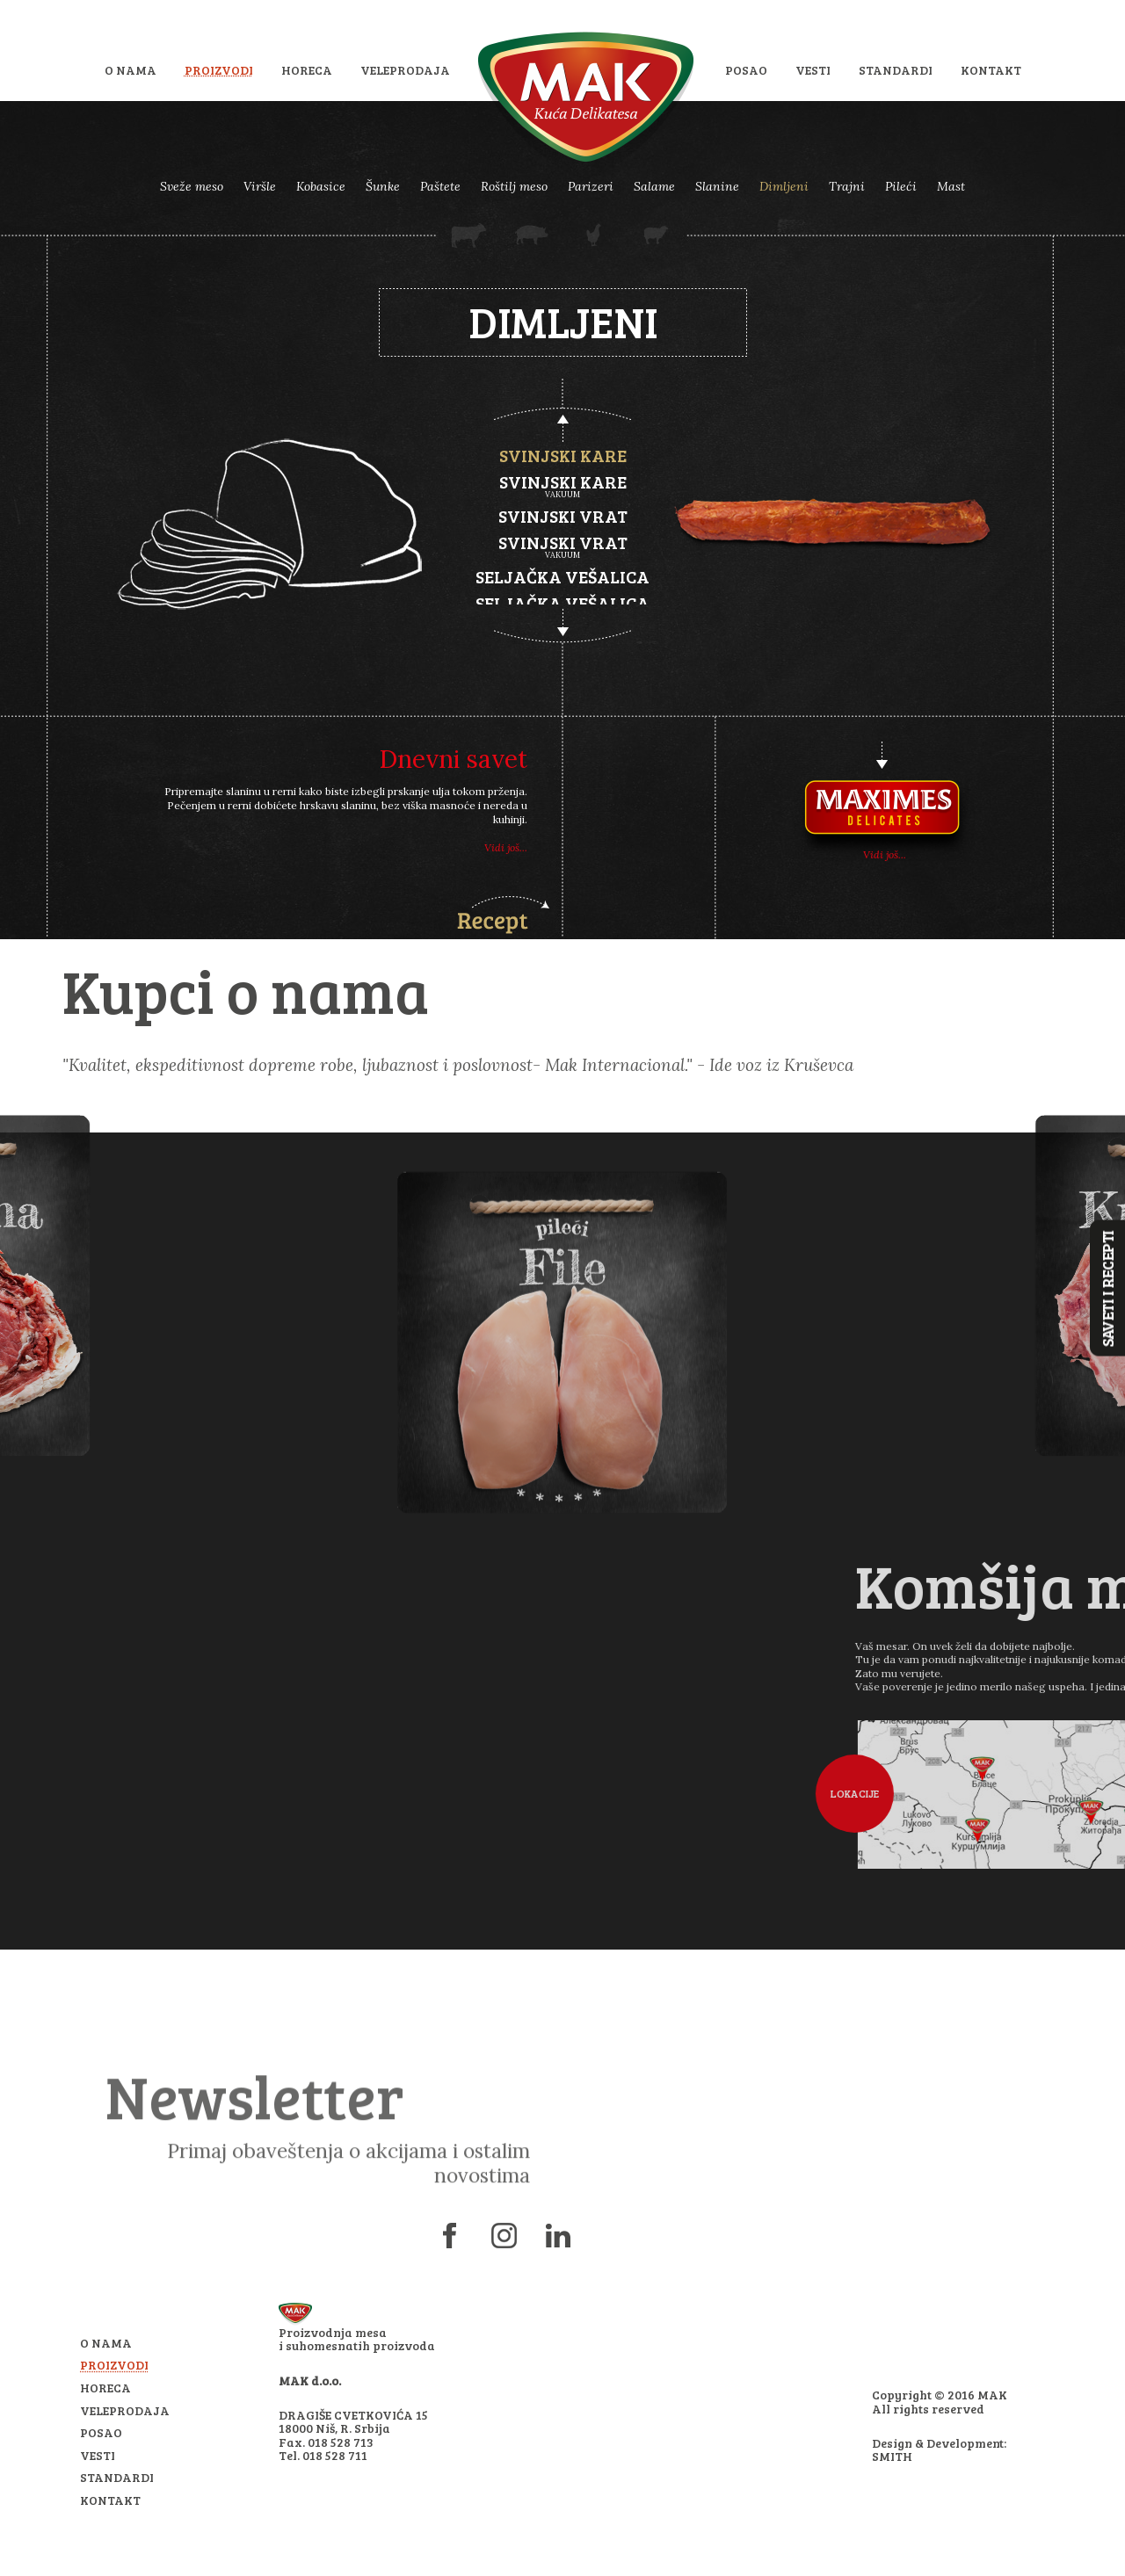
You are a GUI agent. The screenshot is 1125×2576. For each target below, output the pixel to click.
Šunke (383, 186)
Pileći (901, 186)
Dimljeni (784, 186)
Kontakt (991, 70)
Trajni (847, 186)
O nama (130, 70)
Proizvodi (219, 70)
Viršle (259, 186)
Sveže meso (191, 186)
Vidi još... (505, 847)
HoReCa (306, 70)
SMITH (892, 2456)
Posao (746, 70)
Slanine (717, 186)
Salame (654, 186)
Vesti (813, 70)
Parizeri (590, 186)
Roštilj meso (514, 186)
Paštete (440, 186)
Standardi (896, 70)
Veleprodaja (405, 70)
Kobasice (320, 186)
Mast (951, 186)
